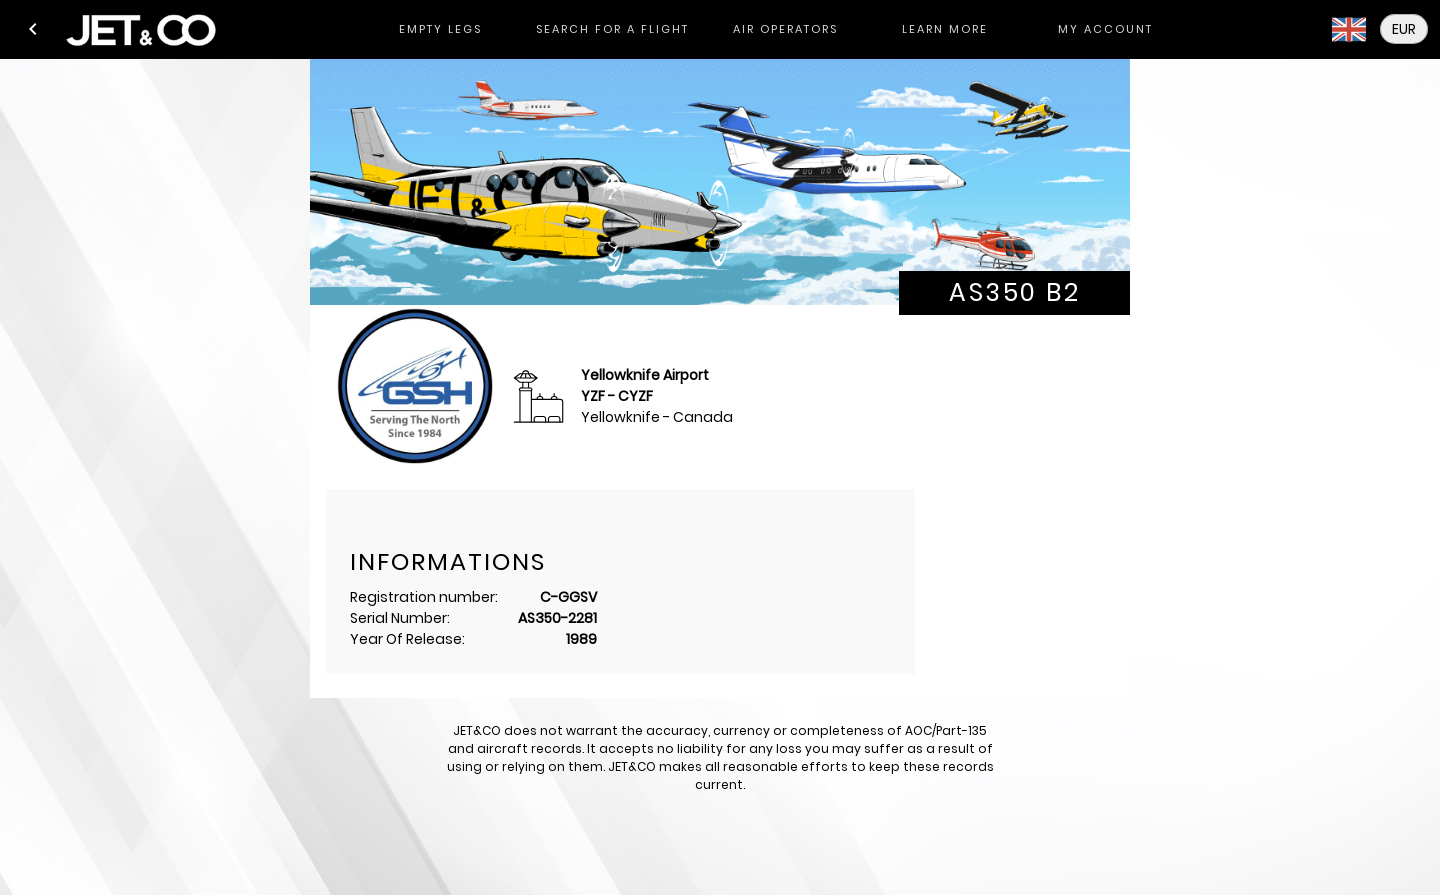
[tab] (440, 29)
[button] (33, 29)
